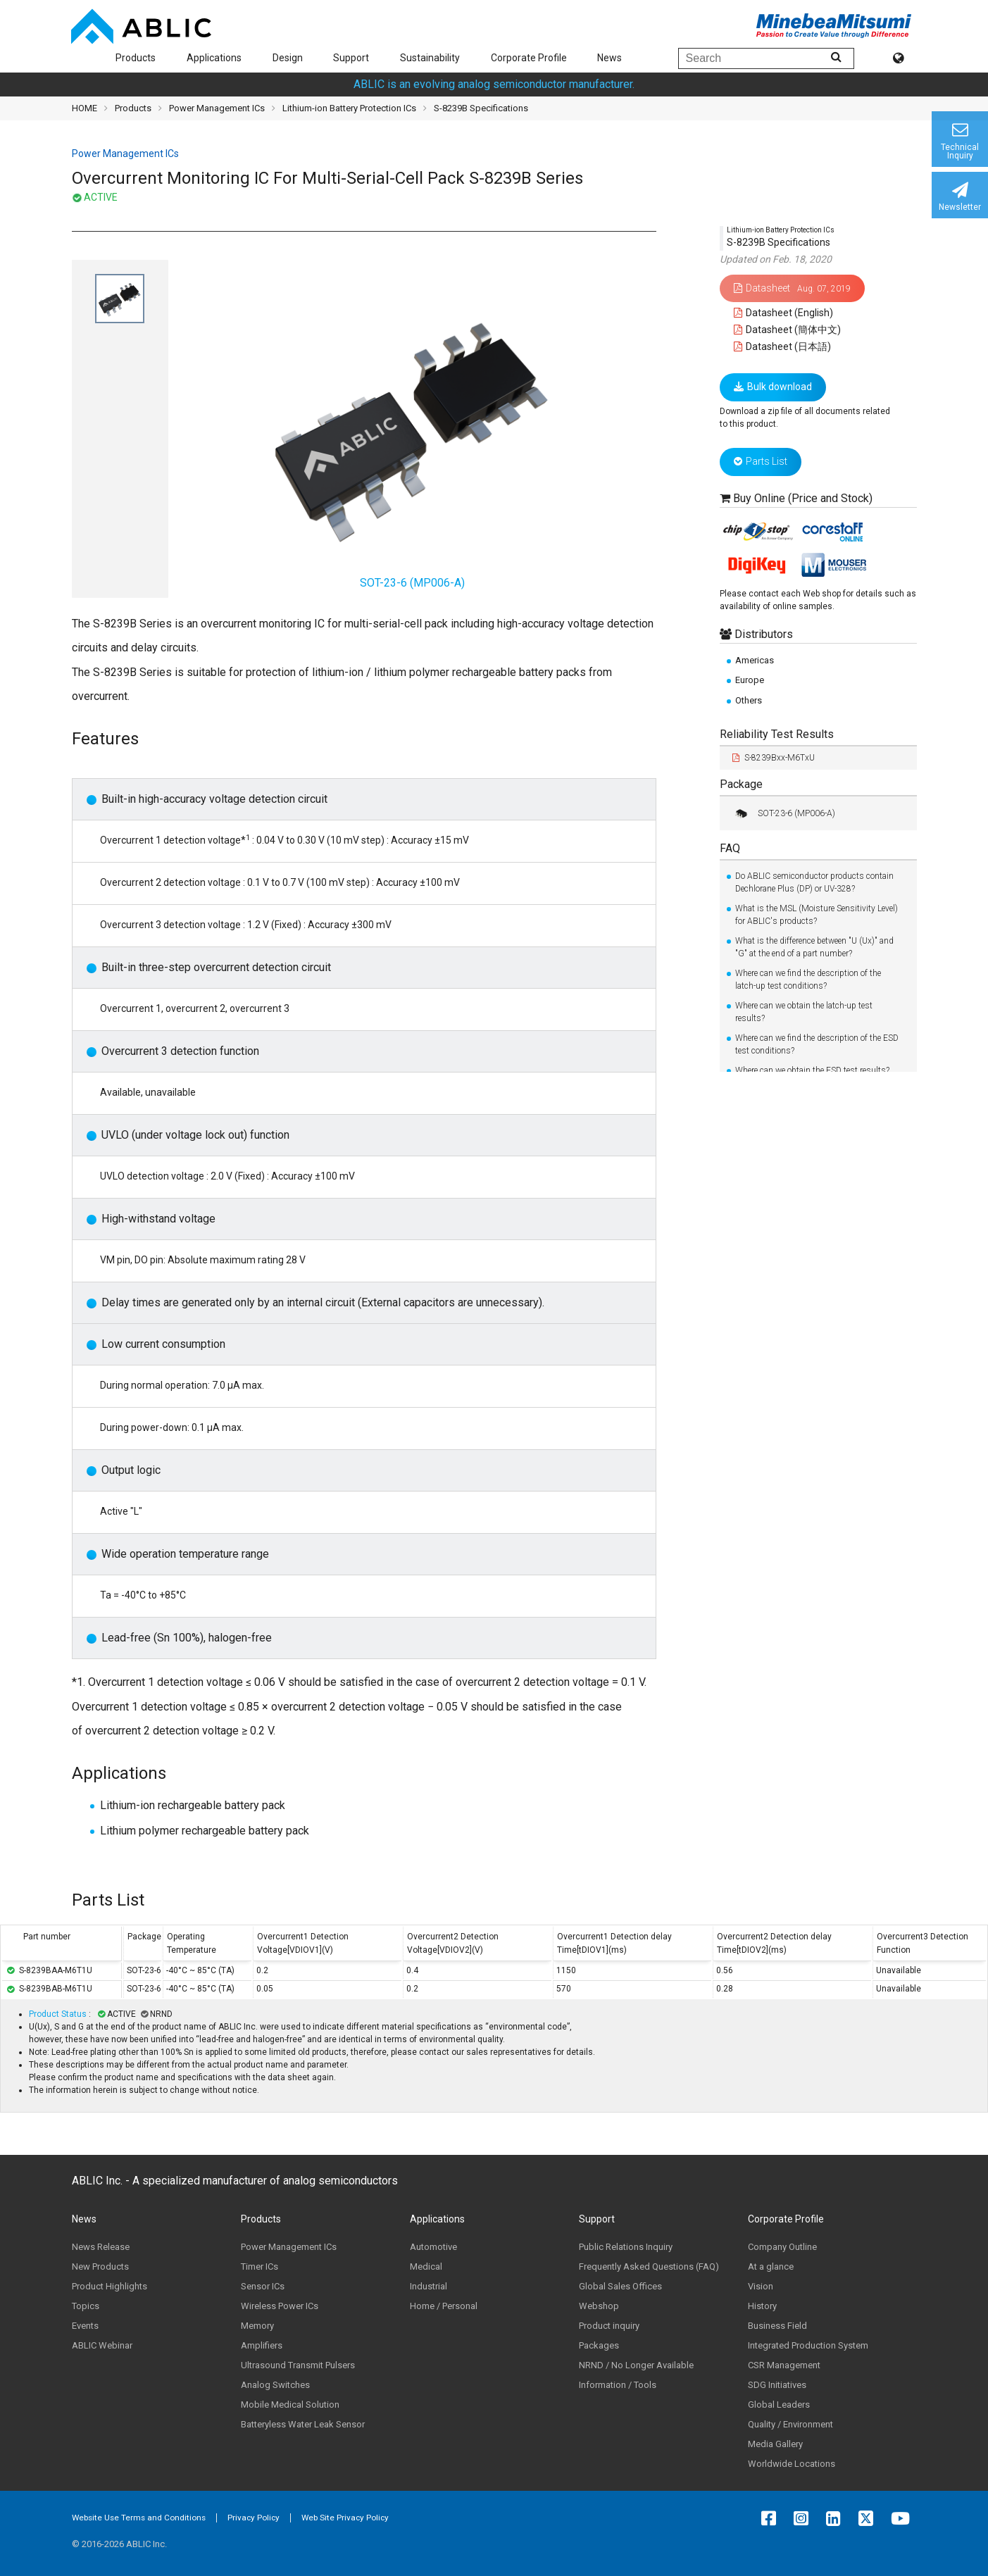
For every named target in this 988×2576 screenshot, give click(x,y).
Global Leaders (779, 2404)
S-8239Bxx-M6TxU (773, 758)
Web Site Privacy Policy (345, 2517)
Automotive (433, 2247)
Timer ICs (259, 2266)
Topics (85, 2306)
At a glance (771, 2266)
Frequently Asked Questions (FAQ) (649, 2266)
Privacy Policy (253, 2517)
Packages (599, 2345)
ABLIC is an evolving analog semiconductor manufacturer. (494, 84)
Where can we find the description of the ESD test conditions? (817, 1044)
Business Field (777, 2325)
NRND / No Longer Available (636, 2365)
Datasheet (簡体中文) (788, 329)
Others (748, 700)
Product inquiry (609, 2325)
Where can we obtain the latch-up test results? (804, 1012)
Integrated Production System (808, 2345)
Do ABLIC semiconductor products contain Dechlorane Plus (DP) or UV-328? (814, 882)
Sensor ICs (262, 2286)
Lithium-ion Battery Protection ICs (349, 108)
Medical (426, 2266)
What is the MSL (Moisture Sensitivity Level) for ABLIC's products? (816, 915)
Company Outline (782, 2247)
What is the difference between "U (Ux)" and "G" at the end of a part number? (814, 947)
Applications (214, 58)
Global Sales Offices (620, 2286)
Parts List (760, 461)
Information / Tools (617, 2385)
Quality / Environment (790, 2424)
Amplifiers (261, 2345)
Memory (257, 2325)
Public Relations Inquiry (626, 2247)
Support (351, 58)
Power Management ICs (217, 108)
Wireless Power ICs (279, 2306)
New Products (100, 2266)
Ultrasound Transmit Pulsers (298, 2365)
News (609, 58)
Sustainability (430, 58)
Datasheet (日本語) (783, 346)
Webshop (599, 2306)
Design (288, 58)
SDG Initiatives (777, 2385)
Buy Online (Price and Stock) (803, 498)
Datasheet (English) (784, 312)
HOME (84, 108)
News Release (101, 2247)
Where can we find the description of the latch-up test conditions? (808, 979)
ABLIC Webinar (102, 2345)
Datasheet (792, 288)
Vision (760, 2286)
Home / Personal (443, 2306)
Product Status (59, 2014)
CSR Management (784, 2365)
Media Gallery (775, 2444)
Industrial (428, 2286)
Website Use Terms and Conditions (139, 2517)
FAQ (730, 848)
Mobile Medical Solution (290, 2404)
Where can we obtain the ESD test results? (812, 1070)
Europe (749, 680)
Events (85, 2325)
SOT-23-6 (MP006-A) (783, 813)
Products (135, 58)
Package (741, 784)
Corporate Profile (529, 58)
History (762, 2306)
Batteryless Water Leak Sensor (303, 2424)
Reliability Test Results (777, 734)
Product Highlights (109, 2286)
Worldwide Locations (791, 2463)
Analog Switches (275, 2385)
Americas (754, 660)
